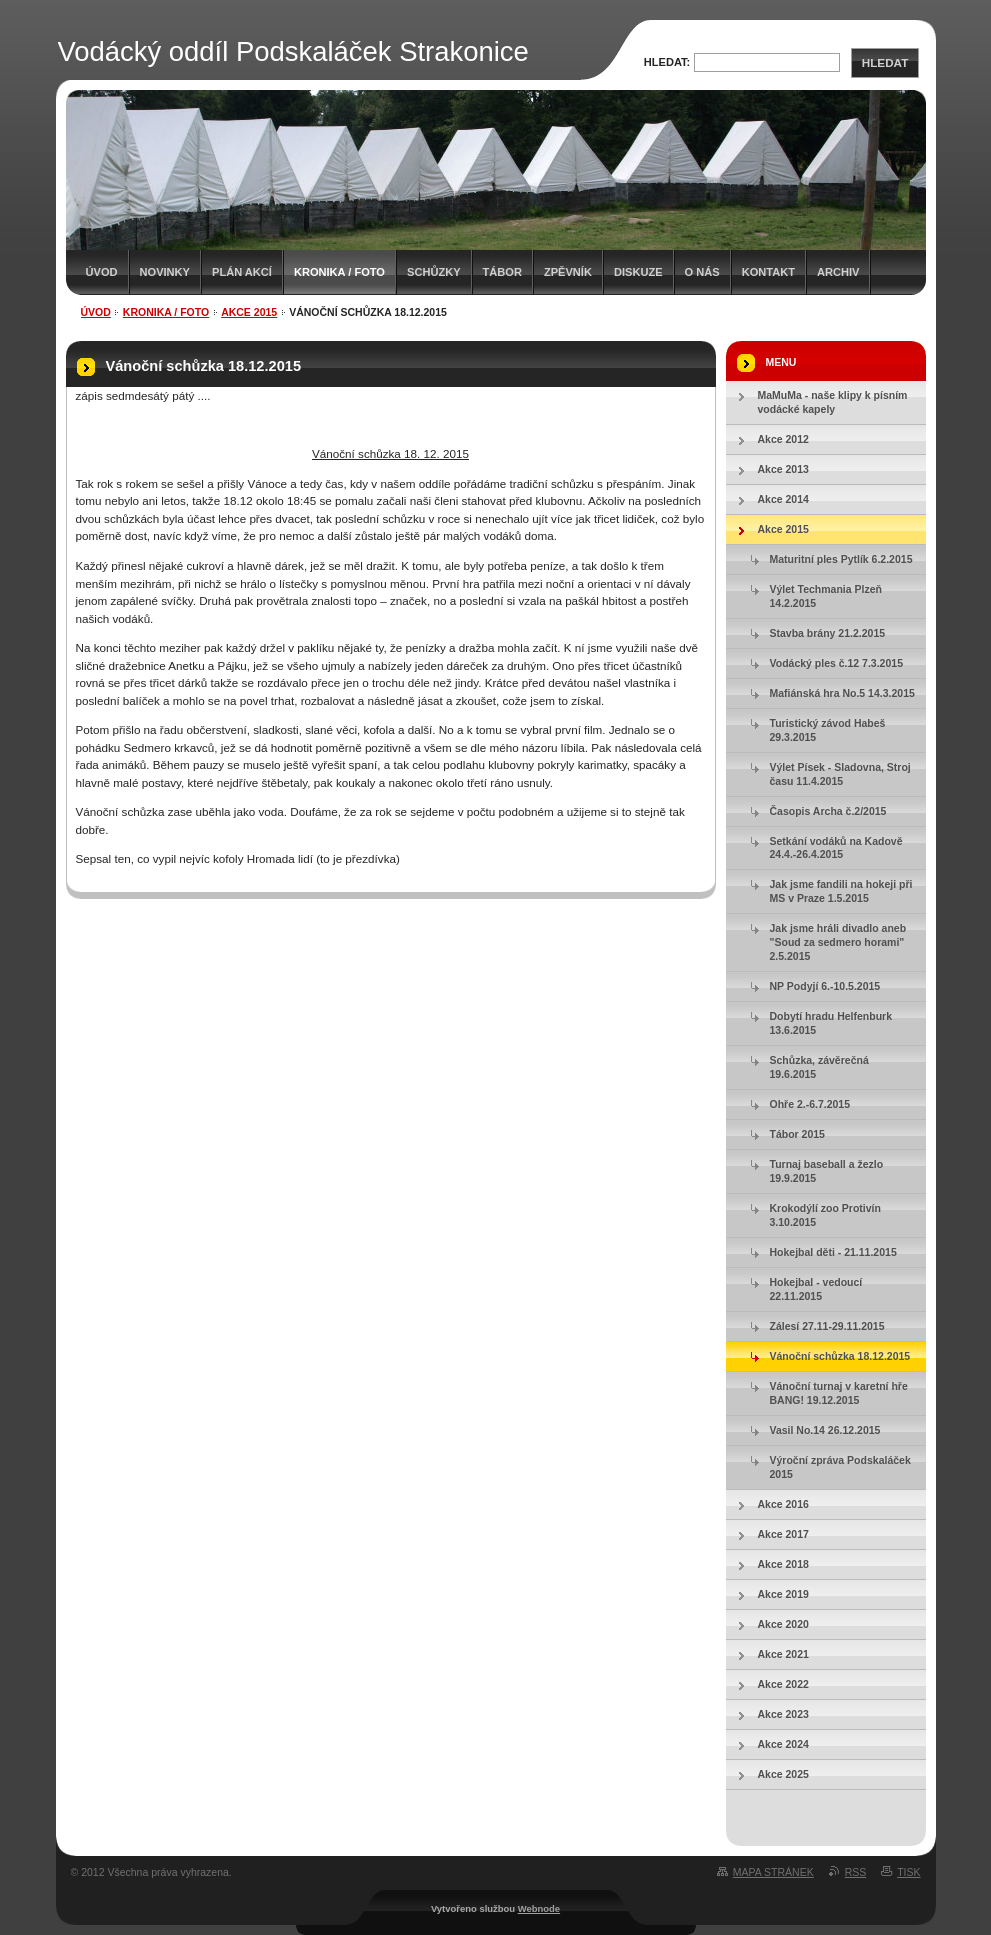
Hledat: (667, 62)
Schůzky (434, 272)
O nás (702, 272)
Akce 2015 (249, 312)
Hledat (885, 62)
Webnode (539, 1908)
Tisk (908, 1872)
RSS (856, 1872)
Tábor (502, 272)
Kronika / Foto (339, 272)
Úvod (102, 272)
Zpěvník (568, 272)
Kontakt (768, 272)
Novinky (165, 272)
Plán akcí (242, 272)
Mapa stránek (773, 1872)
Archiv (838, 272)
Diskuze (638, 272)
